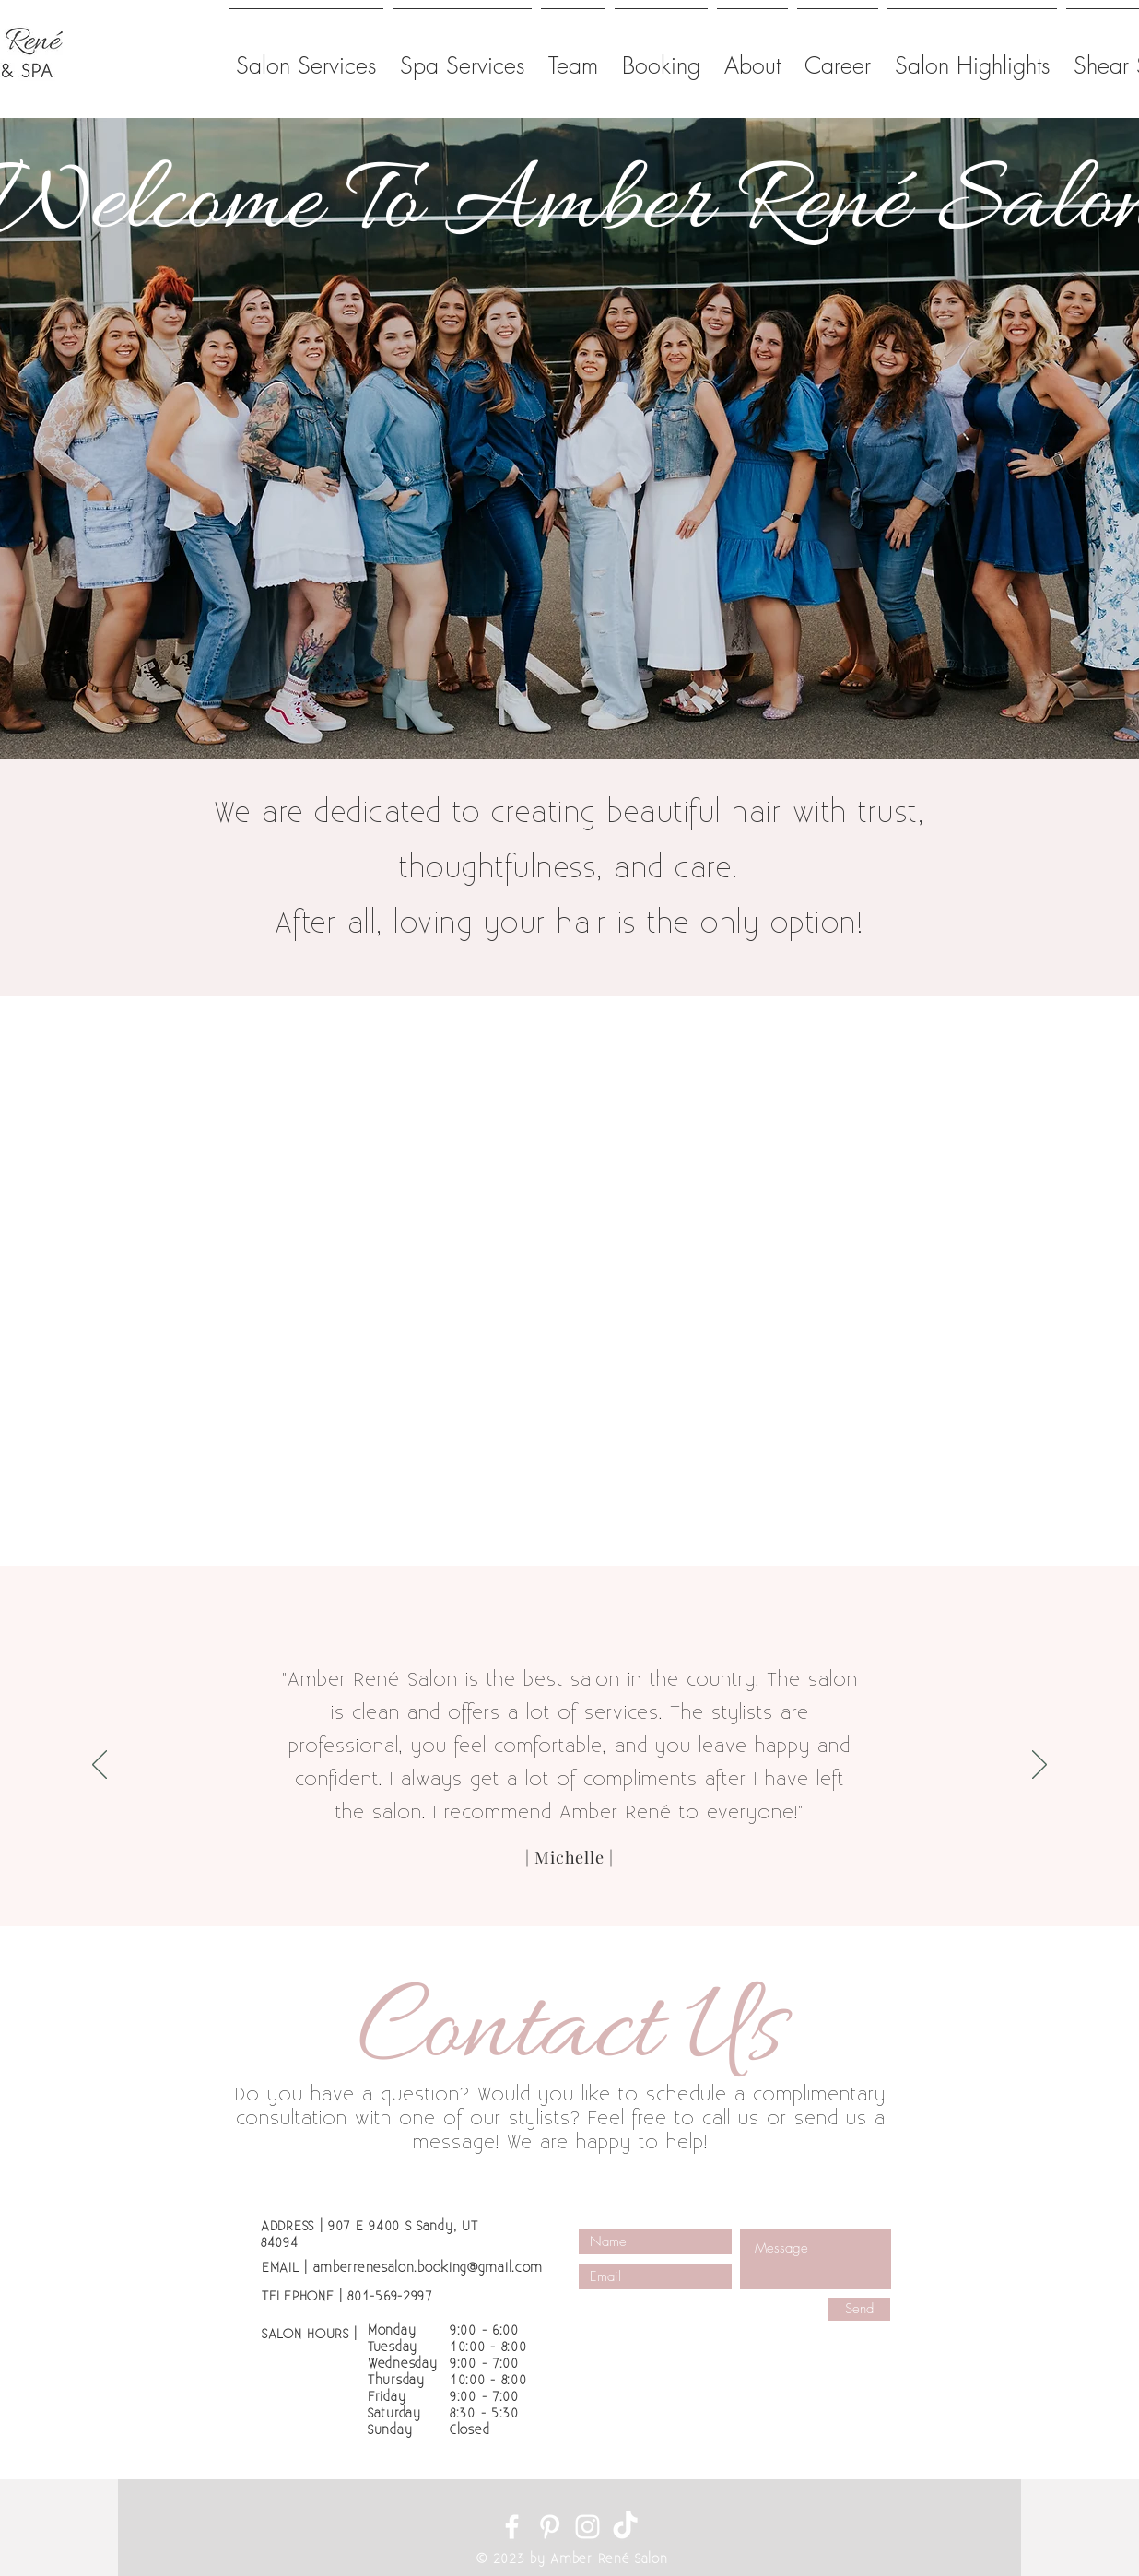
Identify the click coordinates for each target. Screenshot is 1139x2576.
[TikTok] (625, 2527)
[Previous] (99, 1766)
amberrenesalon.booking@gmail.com (428, 2268)
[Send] (859, 2309)
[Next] (1039, 1766)
